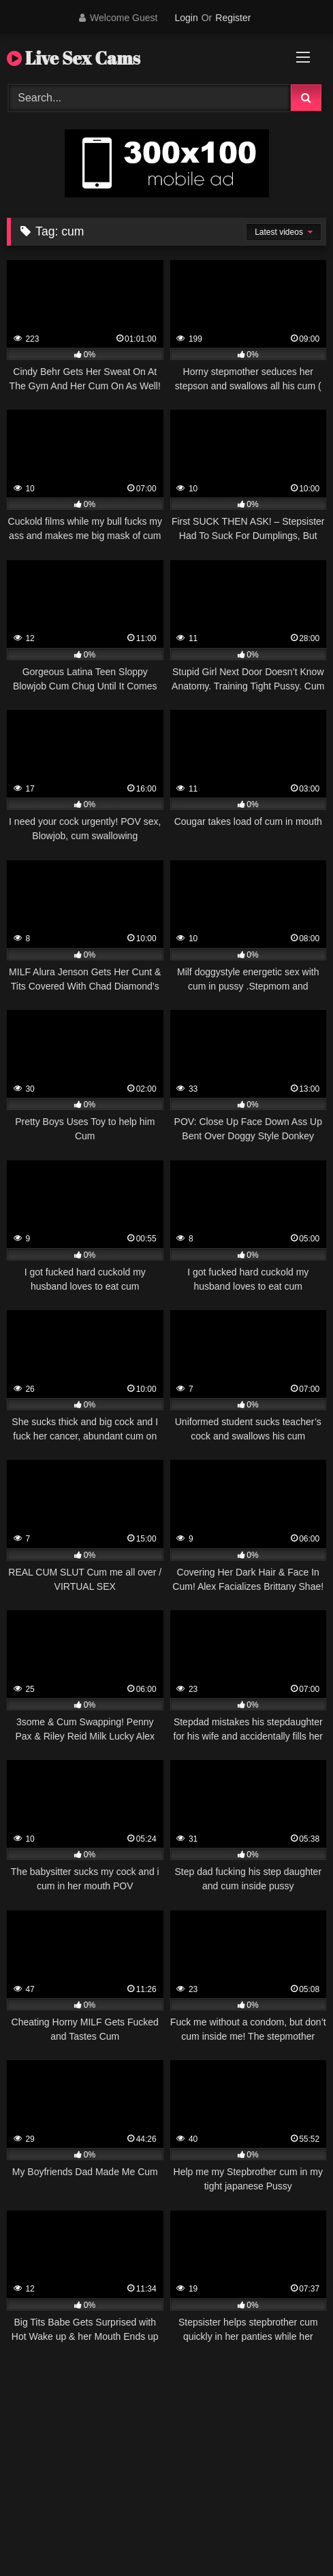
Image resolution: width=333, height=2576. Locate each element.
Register (233, 17)
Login (185, 17)
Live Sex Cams (73, 58)
